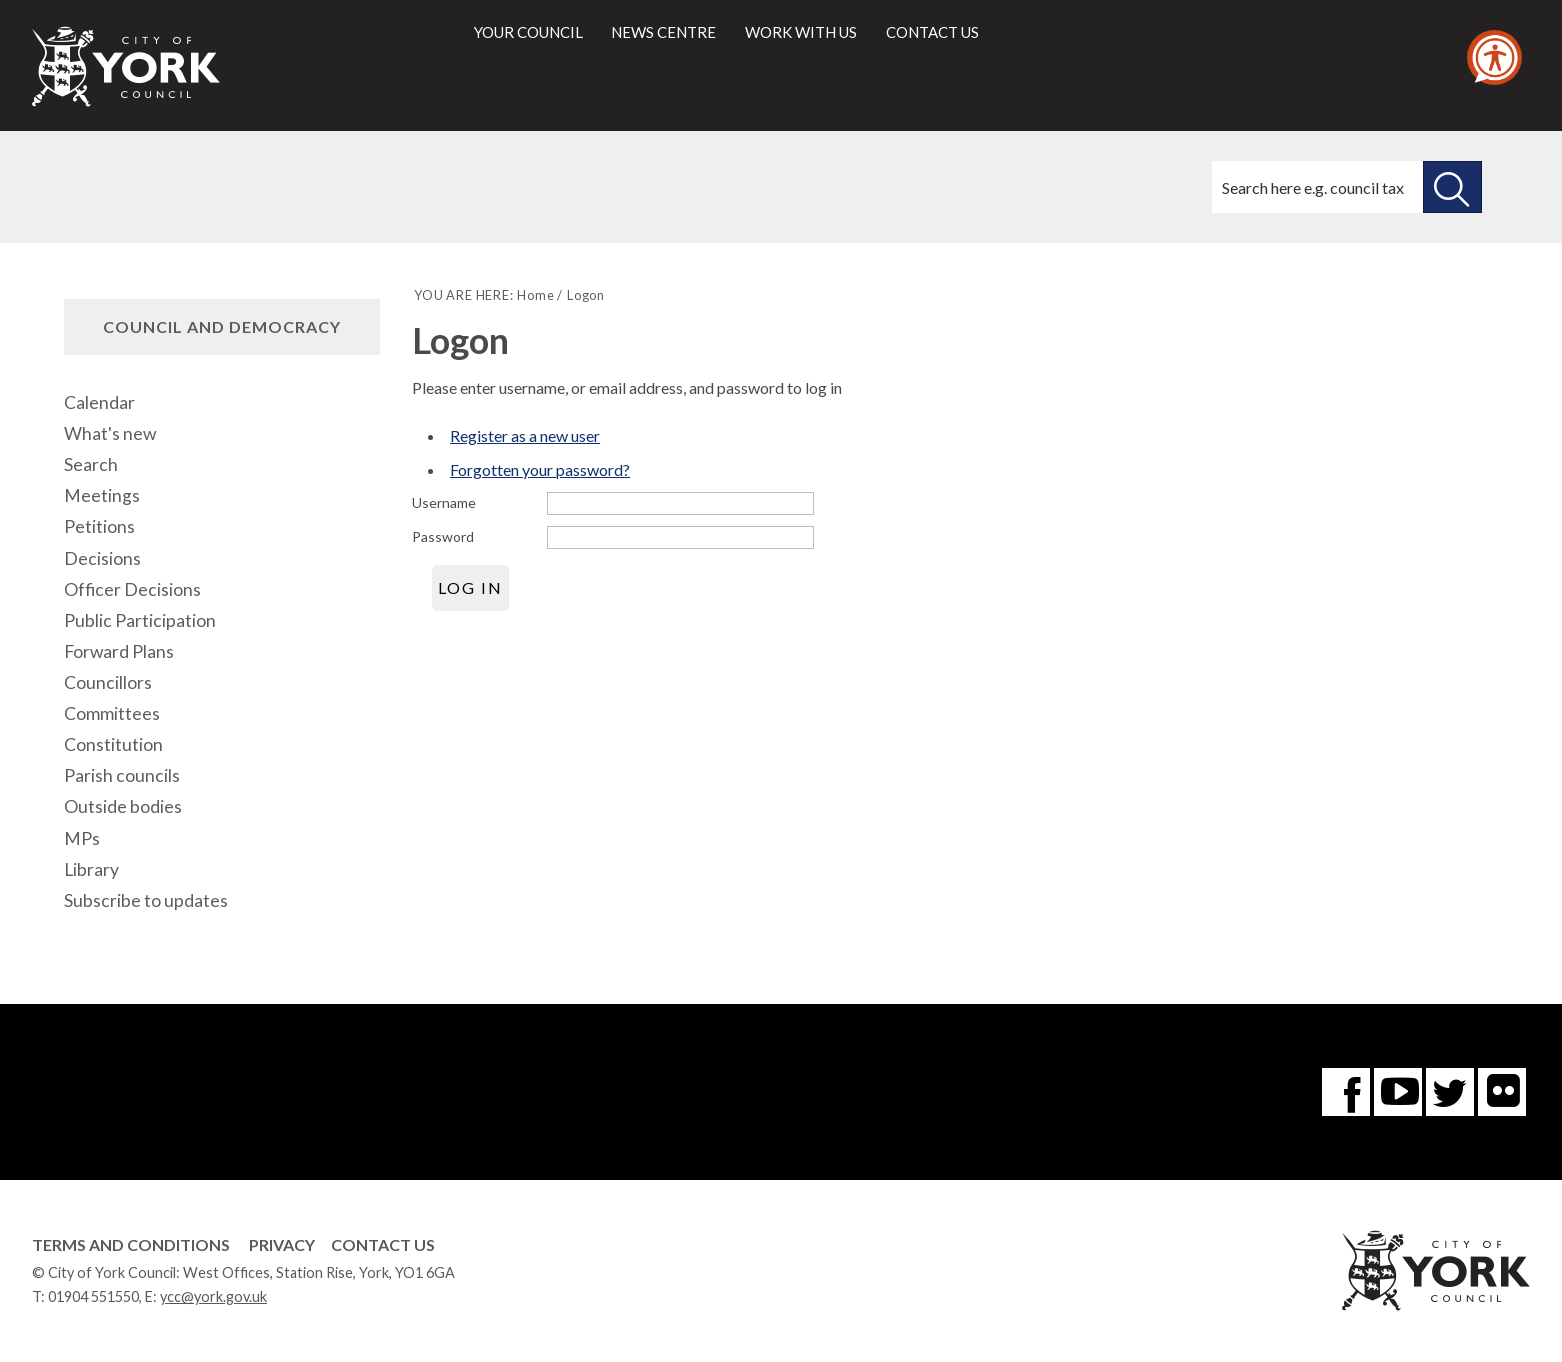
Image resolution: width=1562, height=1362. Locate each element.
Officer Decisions (132, 589)
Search (91, 464)
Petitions (99, 526)
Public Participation (140, 620)
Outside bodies (123, 806)
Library (91, 869)
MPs (82, 838)
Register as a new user (525, 435)
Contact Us (383, 1244)
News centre (663, 32)
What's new (110, 433)
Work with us (801, 32)
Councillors (108, 682)
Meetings (102, 495)
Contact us (932, 32)
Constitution (113, 744)
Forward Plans (119, 651)
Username (444, 502)
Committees (112, 713)
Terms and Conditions (131, 1244)
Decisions (102, 558)
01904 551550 (93, 1296)
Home (535, 295)
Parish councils (122, 775)
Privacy (282, 1244)
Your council (528, 32)
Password (443, 536)
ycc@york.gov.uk (213, 1296)
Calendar (99, 402)
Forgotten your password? (540, 469)
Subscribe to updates (146, 900)
